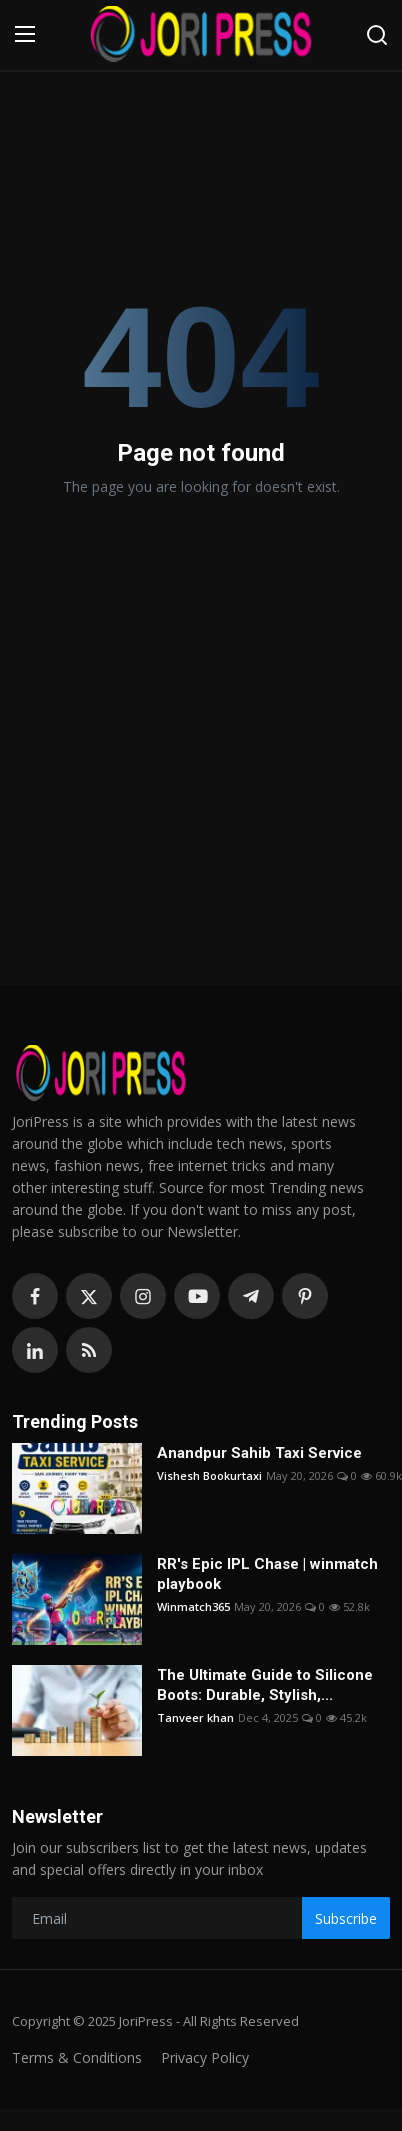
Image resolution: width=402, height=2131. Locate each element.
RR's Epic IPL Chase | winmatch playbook (267, 1574)
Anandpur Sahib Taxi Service (259, 1453)
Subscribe (346, 1918)
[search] (377, 35)
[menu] (25, 35)
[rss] (89, 1350)
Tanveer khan (195, 1717)
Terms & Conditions (77, 2057)
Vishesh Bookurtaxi (209, 1475)
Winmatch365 (193, 1606)
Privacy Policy (205, 2057)
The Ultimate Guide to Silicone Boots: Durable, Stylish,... (265, 1685)
